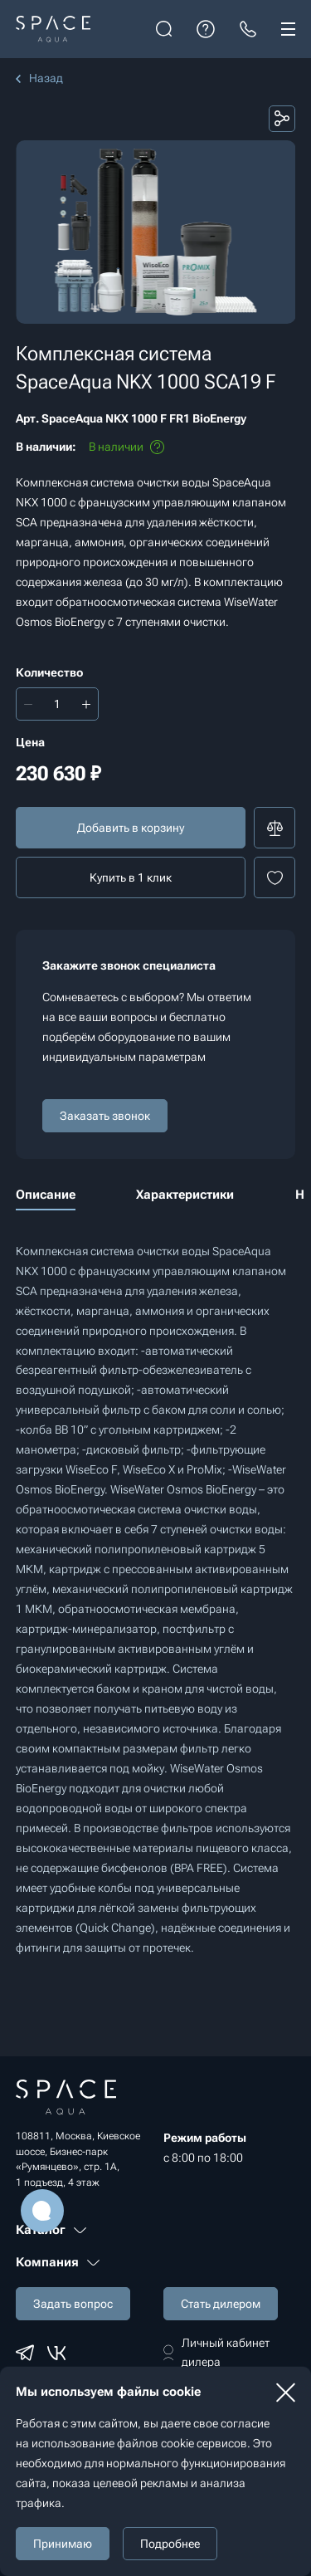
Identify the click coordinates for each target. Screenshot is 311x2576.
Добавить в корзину (130, 827)
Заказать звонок (105, 1115)
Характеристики (185, 1194)
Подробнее (170, 2543)
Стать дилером (220, 2303)
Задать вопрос (73, 2303)
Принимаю (62, 2543)
